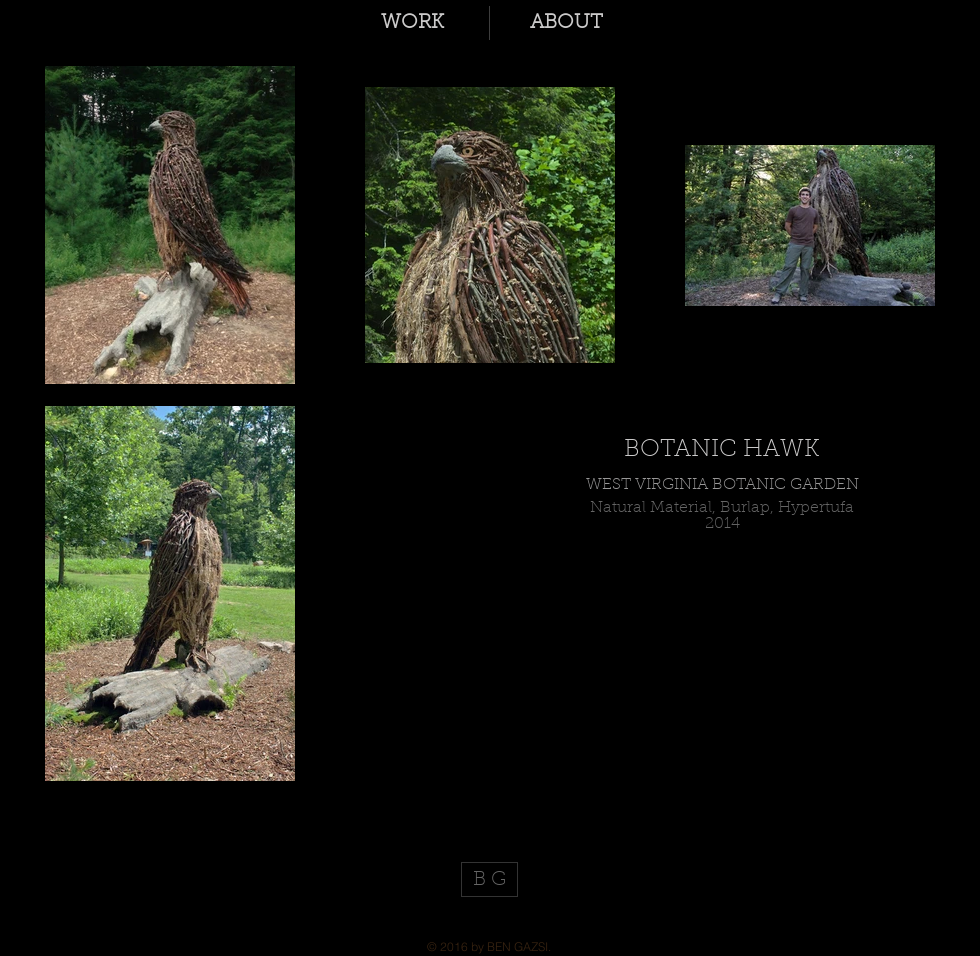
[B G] (489, 879)
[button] (412, 23)
